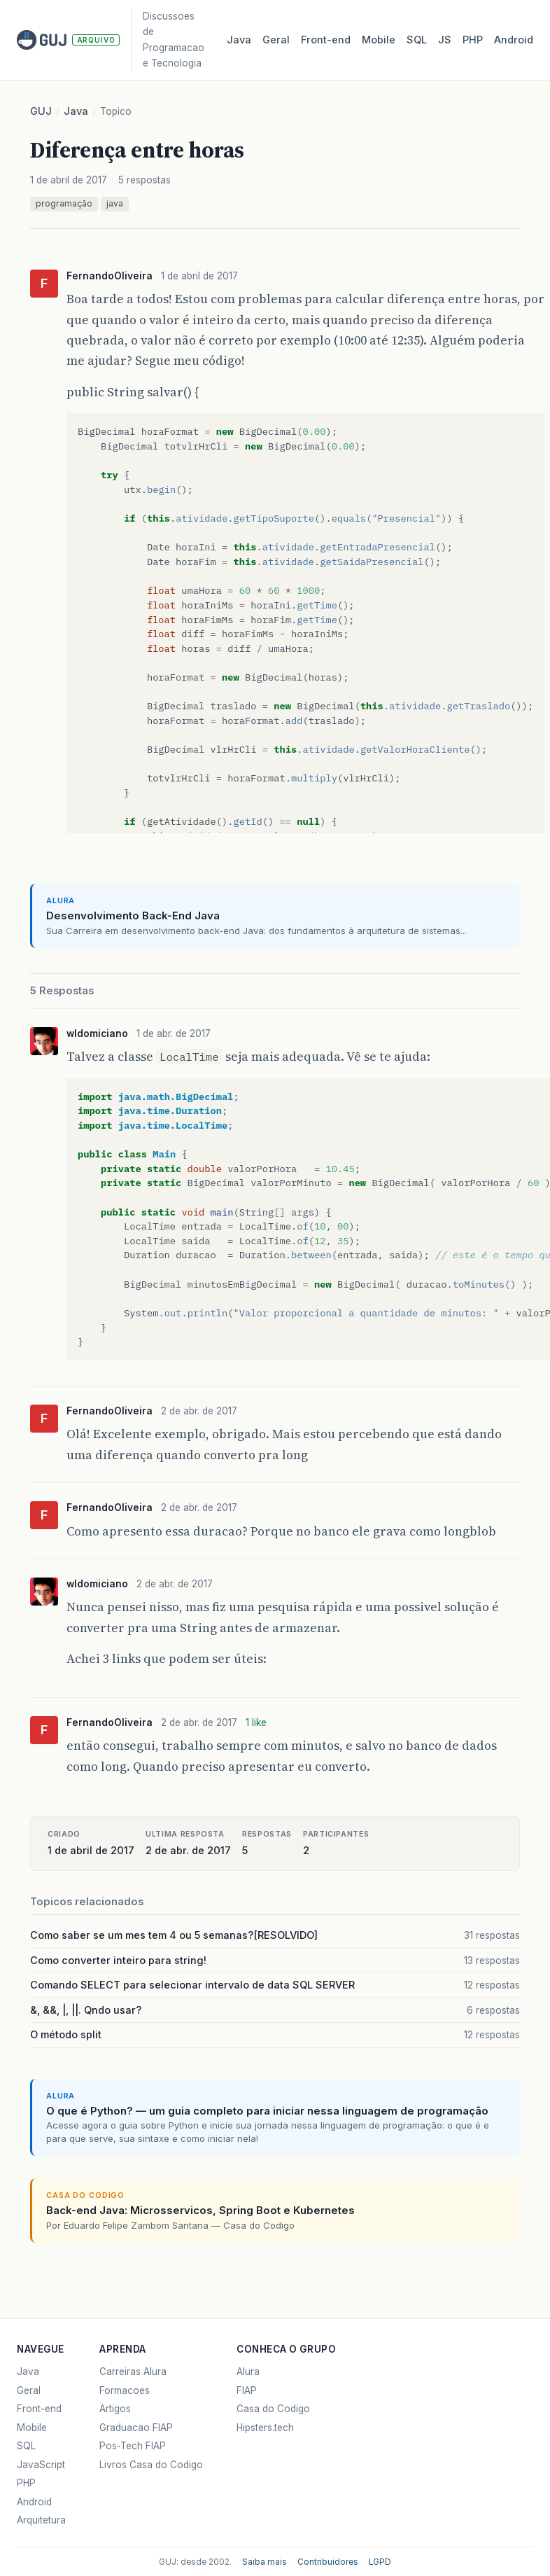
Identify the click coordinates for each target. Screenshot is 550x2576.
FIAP (247, 2390)
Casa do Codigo (273, 2408)
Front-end (39, 2408)
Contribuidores (327, 2562)
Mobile (378, 40)
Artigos (115, 2408)
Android (513, 40)
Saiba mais (264, 2562)
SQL (417, 40)
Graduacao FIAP (136, 2427)
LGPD (380, 2562)
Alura (248, 2371)
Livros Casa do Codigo (151, 2464)
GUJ (41, 111)
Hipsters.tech (265, 2427)
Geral (276, 40)
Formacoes (124, 2390)
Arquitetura (41, 2520)
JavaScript (41, 2464)
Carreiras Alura (133, 2371)
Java (239, 40)
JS (444, 40)
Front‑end (326, 40)
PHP (473, 40)
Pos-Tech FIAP (132, 2445)
